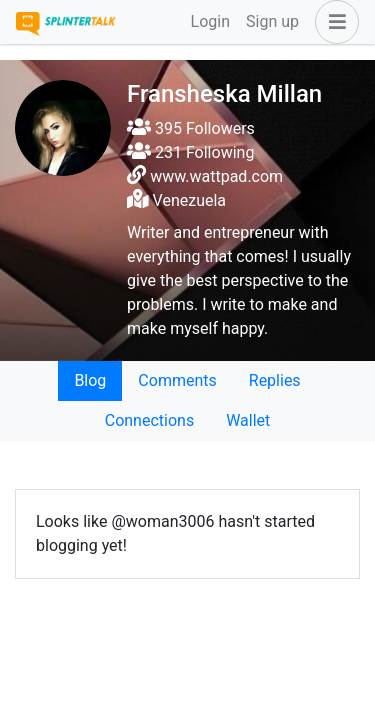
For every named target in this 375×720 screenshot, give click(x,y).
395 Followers (191, 128)
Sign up (272, 21)
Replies (275, 380)
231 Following (190, 152)
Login (210, 21)
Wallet (248, 420)
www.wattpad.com (216, 176)
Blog (90, 380)
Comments (177, 380)
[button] (333, 22)
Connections (149, 420)
